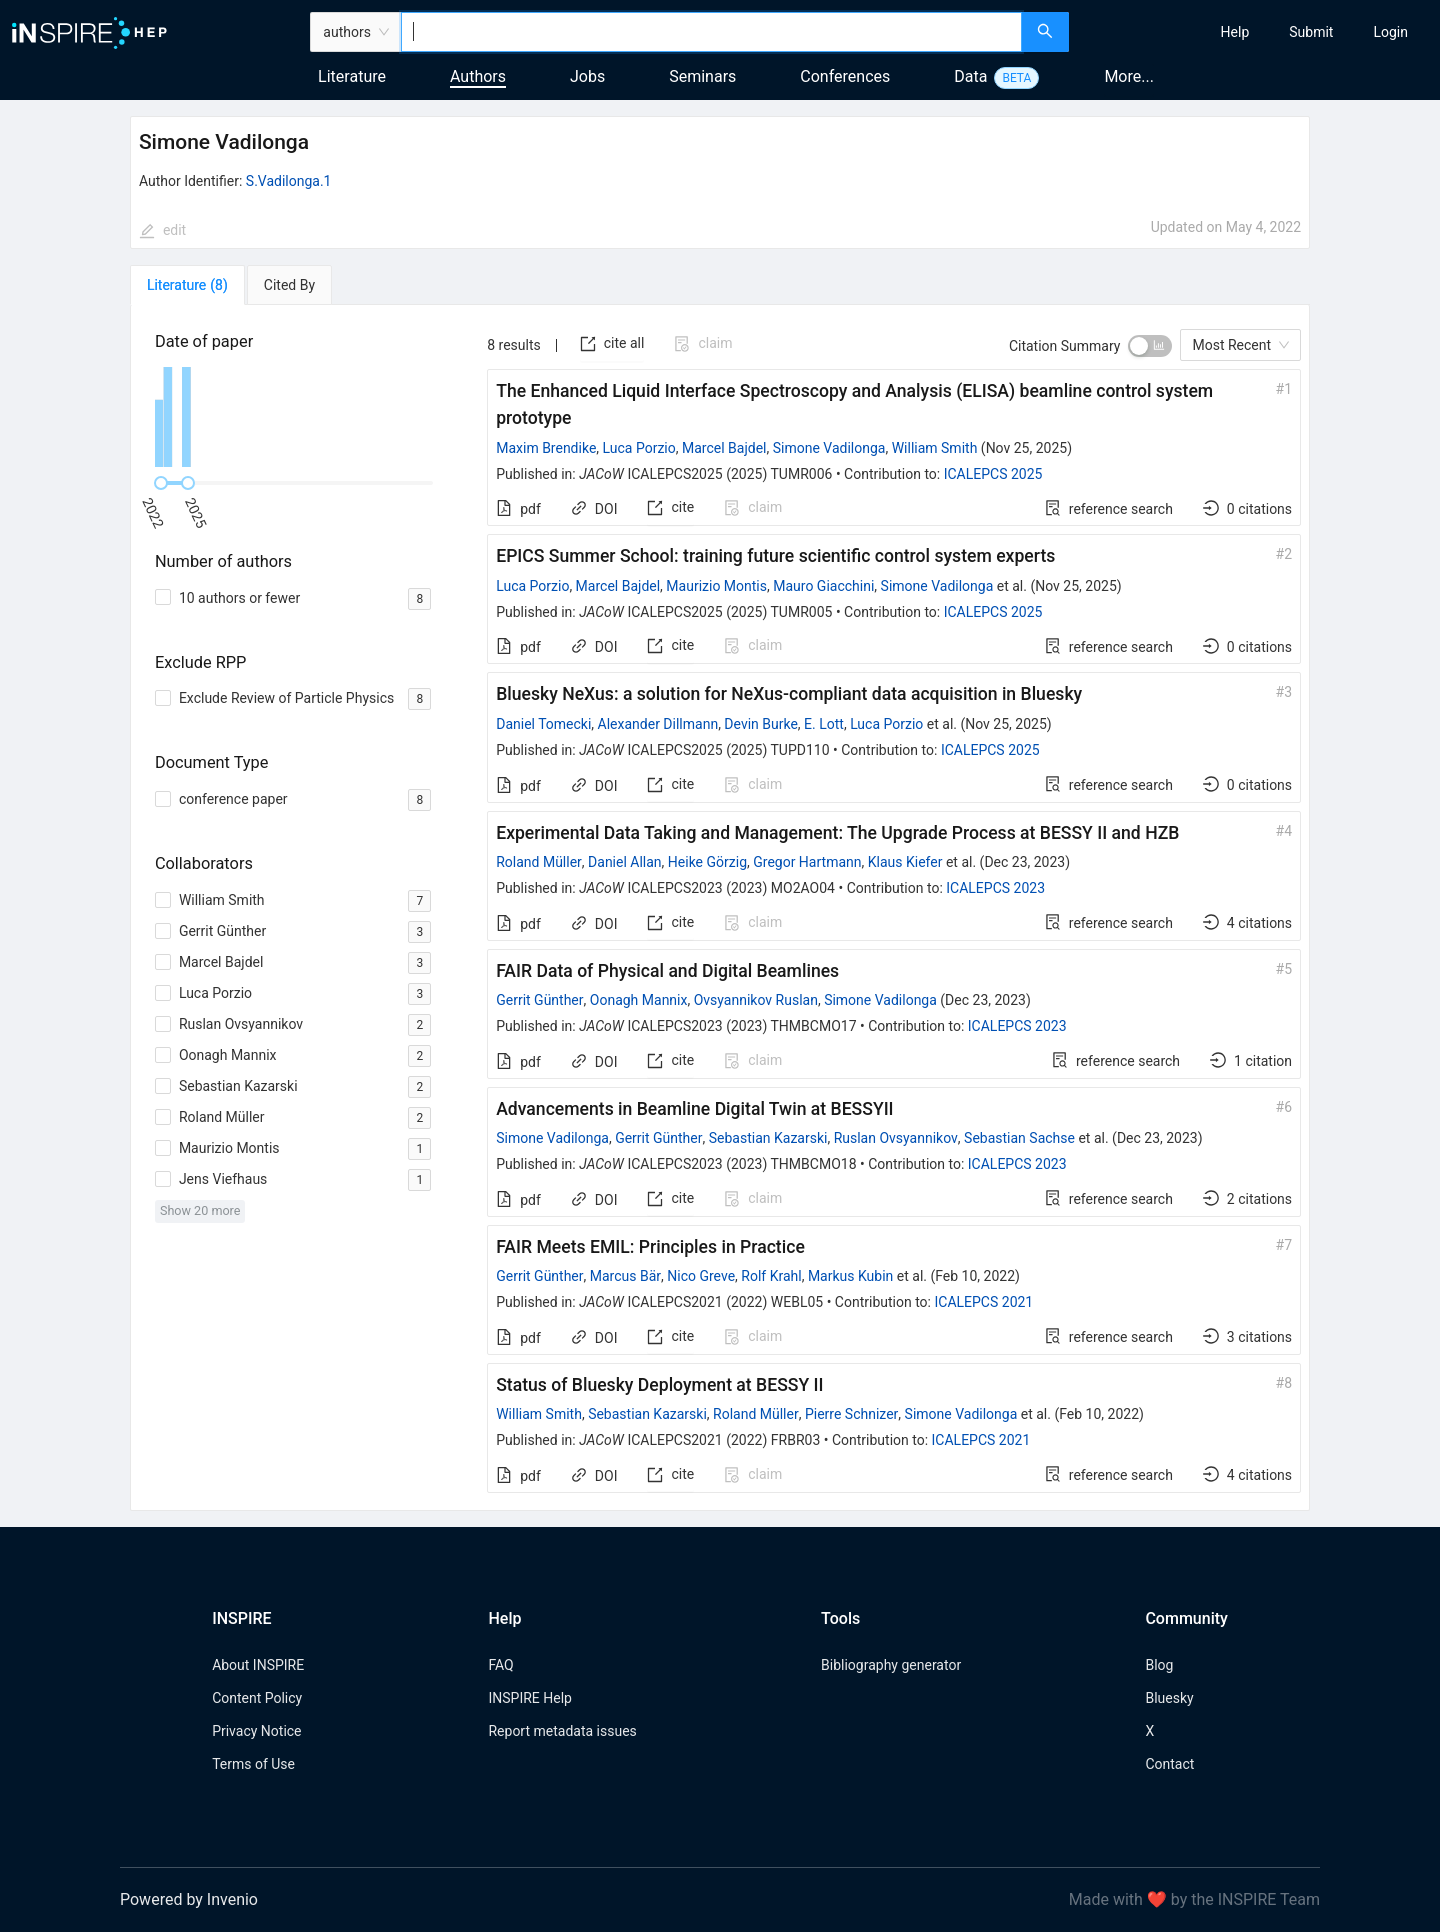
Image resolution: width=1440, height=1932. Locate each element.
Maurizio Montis (716, 586)
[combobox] (711, 32)
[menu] (1257, 32)
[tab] (187, 285)
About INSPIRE (258, 1665)
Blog (1159, 1665)
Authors (478, 76)
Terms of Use (253, 1764)
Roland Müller (539, 862)
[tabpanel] (720, 908)
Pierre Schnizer (851, 1414)
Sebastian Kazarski (768, 1138)
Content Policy (257, 1698)
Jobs (587, 76)
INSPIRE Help (529, 1698)
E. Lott (824, 724)
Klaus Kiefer (905, 862)
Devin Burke (760, 724)
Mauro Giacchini (823, 586)
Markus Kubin (850, 1276)
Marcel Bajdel (724, 448)
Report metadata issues (562, 1731)
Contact (1169, 1764)
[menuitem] (1235, 32)
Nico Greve (701, 1276)
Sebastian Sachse (1019, 1138)
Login (1390, 32)
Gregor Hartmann (807, 862)
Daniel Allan (625, 862)
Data (970, 76)
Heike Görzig (707, 862)
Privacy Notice (256, 1731)
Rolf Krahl (771, 1276)
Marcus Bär (625, 1276)
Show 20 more (200, 1210)
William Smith (935, 448)
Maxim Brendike (546, 448)
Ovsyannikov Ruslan (756, 1000)
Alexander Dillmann (658, 724)
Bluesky (1169, 1698)
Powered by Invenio (189, 1899)
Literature (352, 76)
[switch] (1150, 346)
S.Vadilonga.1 (289, 181)
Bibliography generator (891, 1665)
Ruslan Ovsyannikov (896, 1138)
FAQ (500, 1665)
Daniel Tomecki (543, 724)
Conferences (845, 76)
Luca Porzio (639, 448)
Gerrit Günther (539, 1000)
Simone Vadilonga (829, 448)
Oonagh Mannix (639, 1000)
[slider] (161, 483)
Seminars (702, 76)
